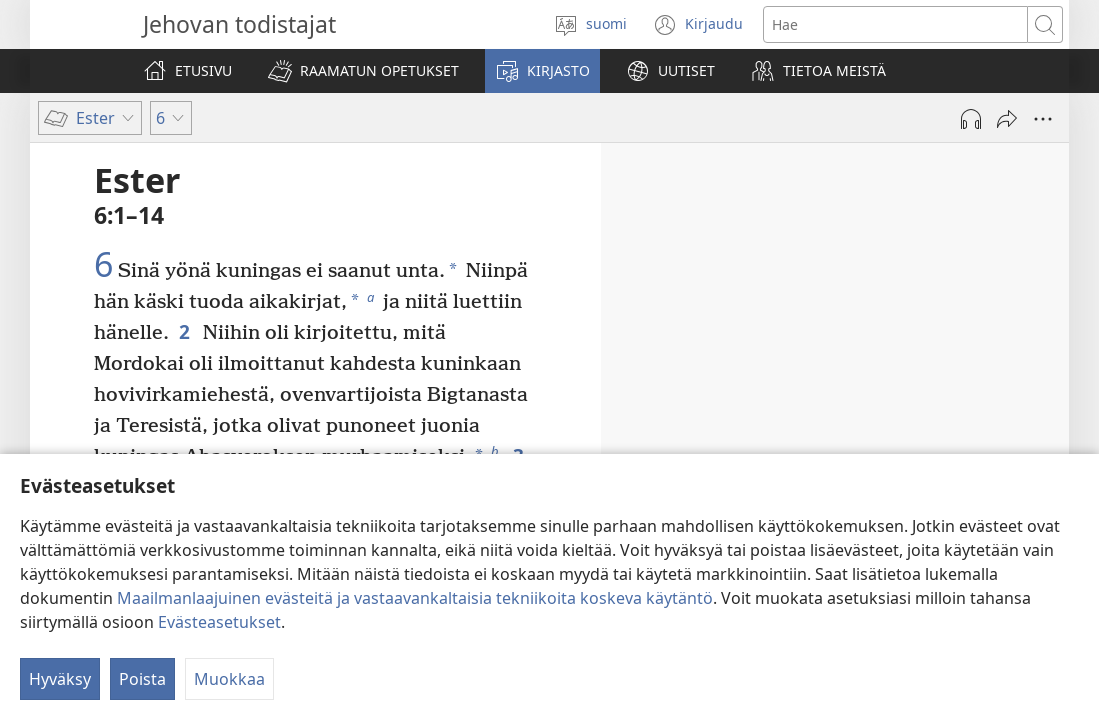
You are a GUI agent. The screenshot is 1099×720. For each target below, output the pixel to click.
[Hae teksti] (895, 24)
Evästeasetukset (219, 622)
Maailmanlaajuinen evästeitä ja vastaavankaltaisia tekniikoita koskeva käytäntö (415, 598)
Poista (142, 679)
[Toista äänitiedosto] (971, 119)
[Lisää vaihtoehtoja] (1043, 119)
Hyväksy (60, 679)
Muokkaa (229, 679)
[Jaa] (1007, 119)
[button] (363, 71)
